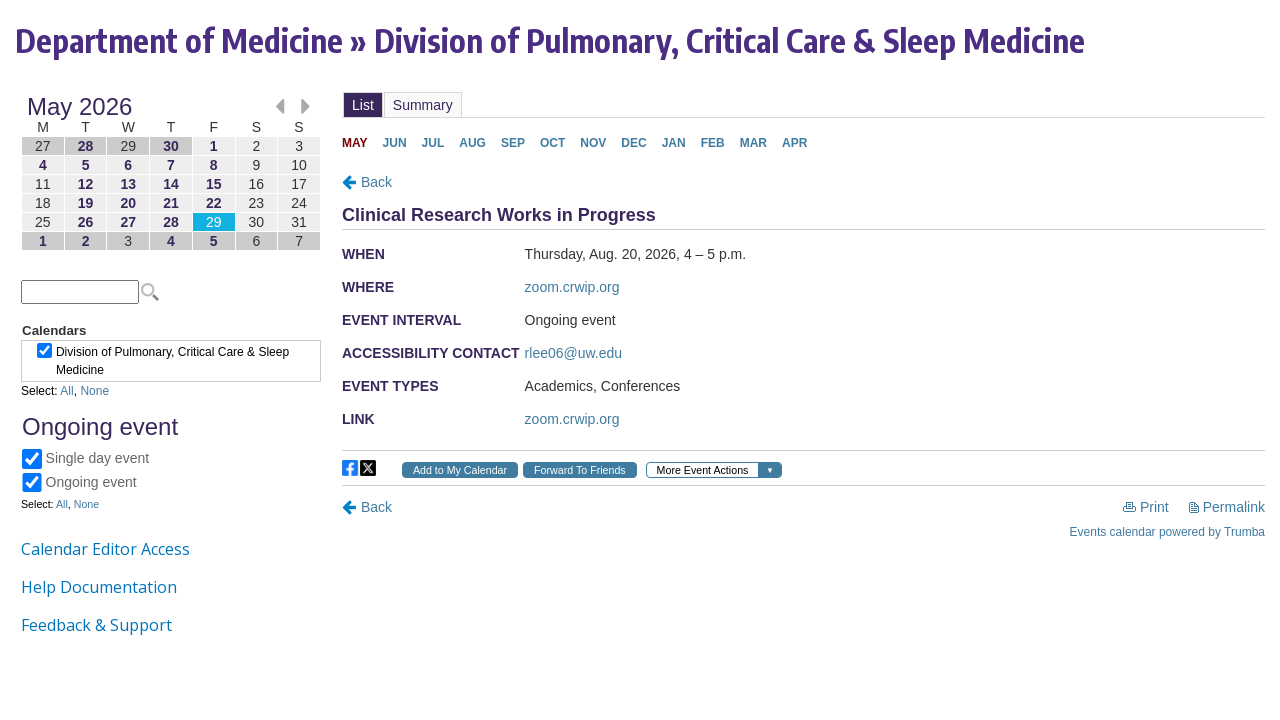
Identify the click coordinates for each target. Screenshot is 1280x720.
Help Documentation (99, 587)
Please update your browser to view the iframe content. (171, 173)
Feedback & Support (96, 625)
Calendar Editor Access (105, 549)
